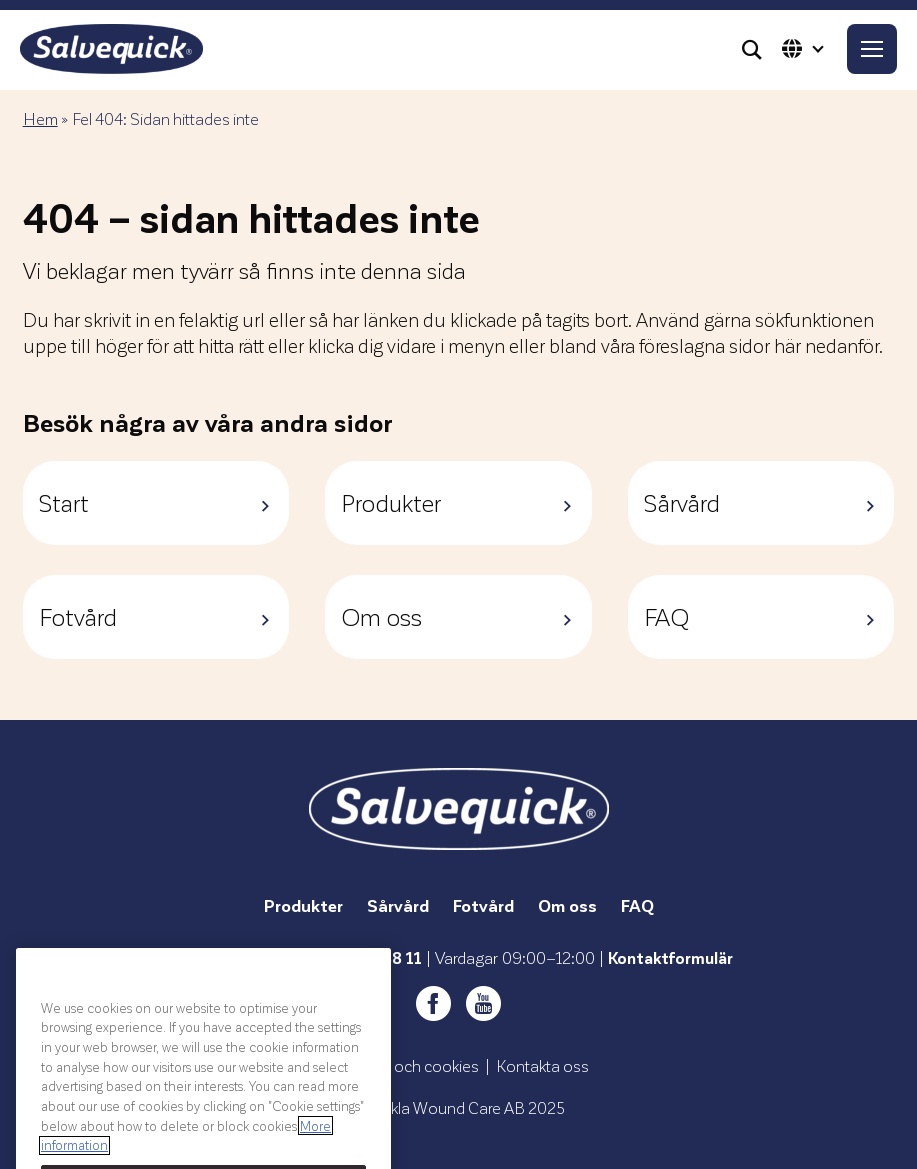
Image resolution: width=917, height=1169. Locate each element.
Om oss (458, 616)
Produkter (458, 502)
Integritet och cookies (404, 1065)
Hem (40, 118)
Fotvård (156, 616)
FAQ (761, 616)
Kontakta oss (542, 1065)
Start (156, 502)
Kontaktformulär (670, 957)
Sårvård (761, 502)
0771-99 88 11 (369, 957)
